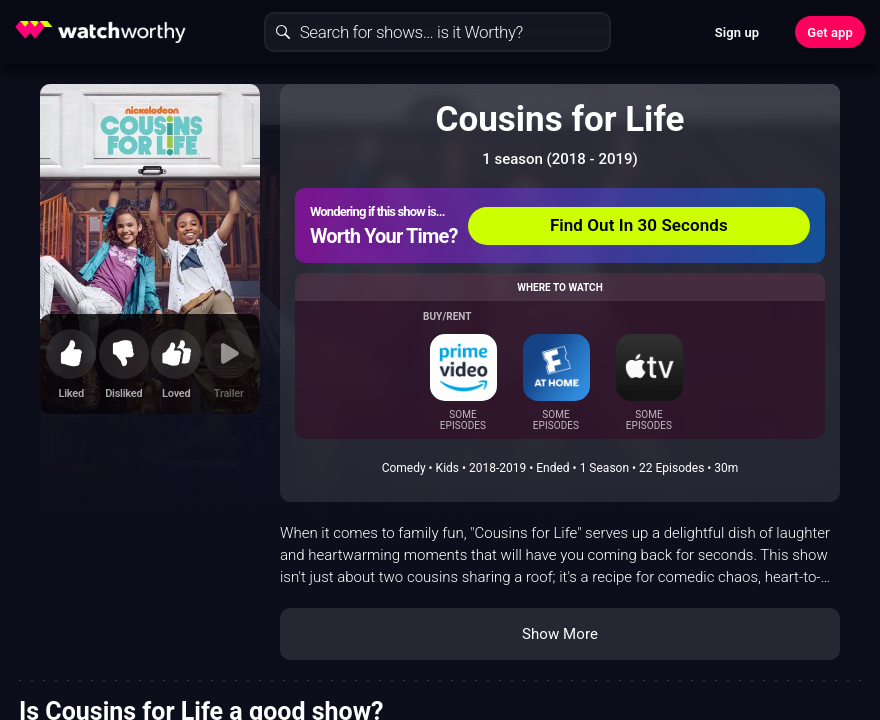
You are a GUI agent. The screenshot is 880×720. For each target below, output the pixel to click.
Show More (560, 634)
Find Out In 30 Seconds (639, 225)
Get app (830, 32)
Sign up (737, 32)
